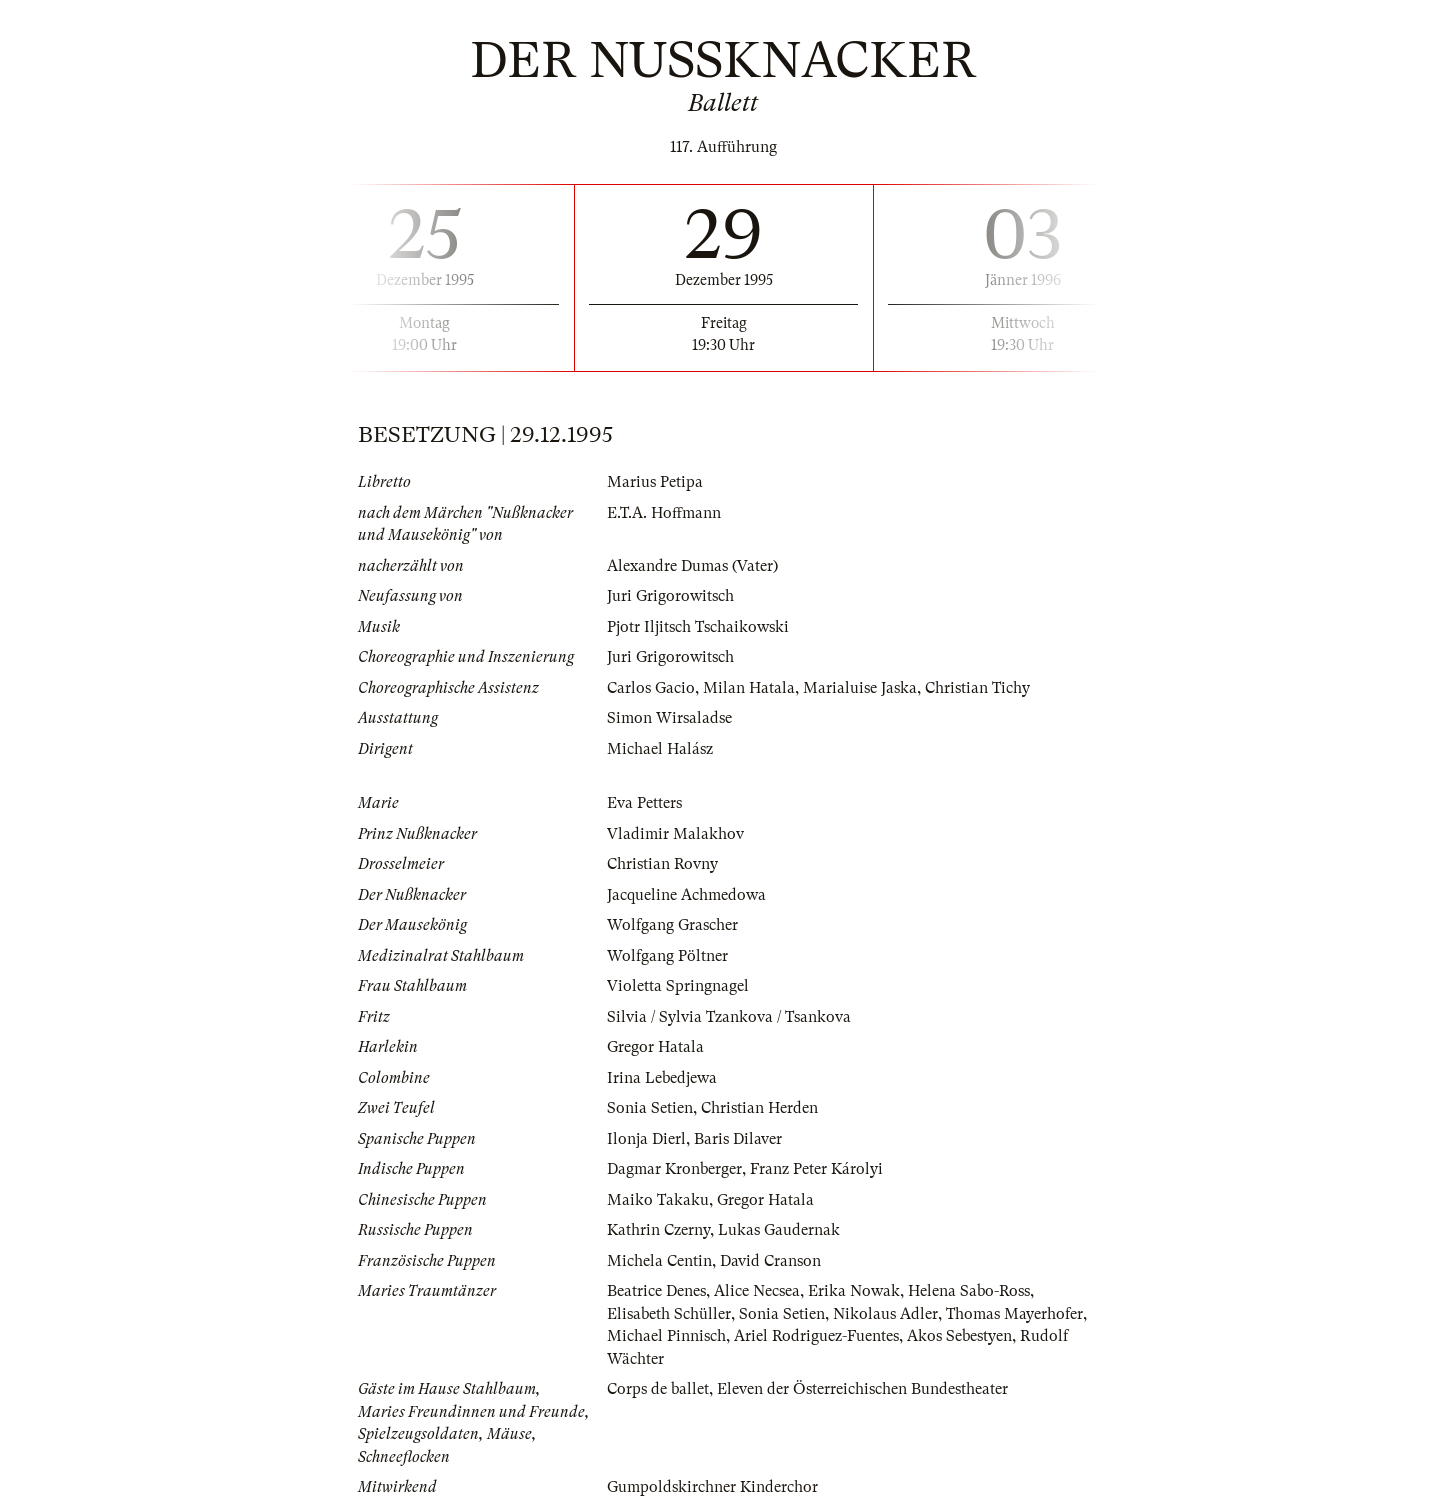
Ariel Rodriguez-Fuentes (816, 1336)
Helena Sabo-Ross (969, 1291)
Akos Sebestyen (959, 1336)
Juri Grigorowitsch (670, 596)
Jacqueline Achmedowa (686, 895)
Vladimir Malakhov (675, 834)
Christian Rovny (662, 864)
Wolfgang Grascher (672, 925)
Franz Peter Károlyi (816, 1169)
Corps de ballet (658, 1389)
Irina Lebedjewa (662, 1078)
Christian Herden (759, 1108)
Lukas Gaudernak (779, 1230)
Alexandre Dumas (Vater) (692, 566)
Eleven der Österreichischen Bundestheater (862, 1389)
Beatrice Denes (656, 1291)
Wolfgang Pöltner (667, 956)
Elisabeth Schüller (669, 1314)
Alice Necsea (757, 1291)
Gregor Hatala (655, 1047)
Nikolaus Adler (885, 1314)
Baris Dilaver (738, 1139)
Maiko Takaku (658, 1200)
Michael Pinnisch (666, 1336)
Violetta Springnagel (678, 986)
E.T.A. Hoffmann (664, 513)
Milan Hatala (749, 688)
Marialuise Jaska (860, 688)
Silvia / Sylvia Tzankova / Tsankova (729, 1017)
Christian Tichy (977, 688)
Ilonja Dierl (646, 1139)
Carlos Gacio (651, 688)
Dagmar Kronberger (674, 1169)
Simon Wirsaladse (669, 718)
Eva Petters (644, 803)
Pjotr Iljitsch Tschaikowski (698, 627)
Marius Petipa (655, 482)
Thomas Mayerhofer (1014, 1314)
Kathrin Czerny (658, 1230)
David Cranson (770, 1261)
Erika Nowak (854, 1291)
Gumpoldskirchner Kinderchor (712, 1487)
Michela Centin (659, 1261)
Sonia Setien (650, 1108)
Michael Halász (660, 749)
